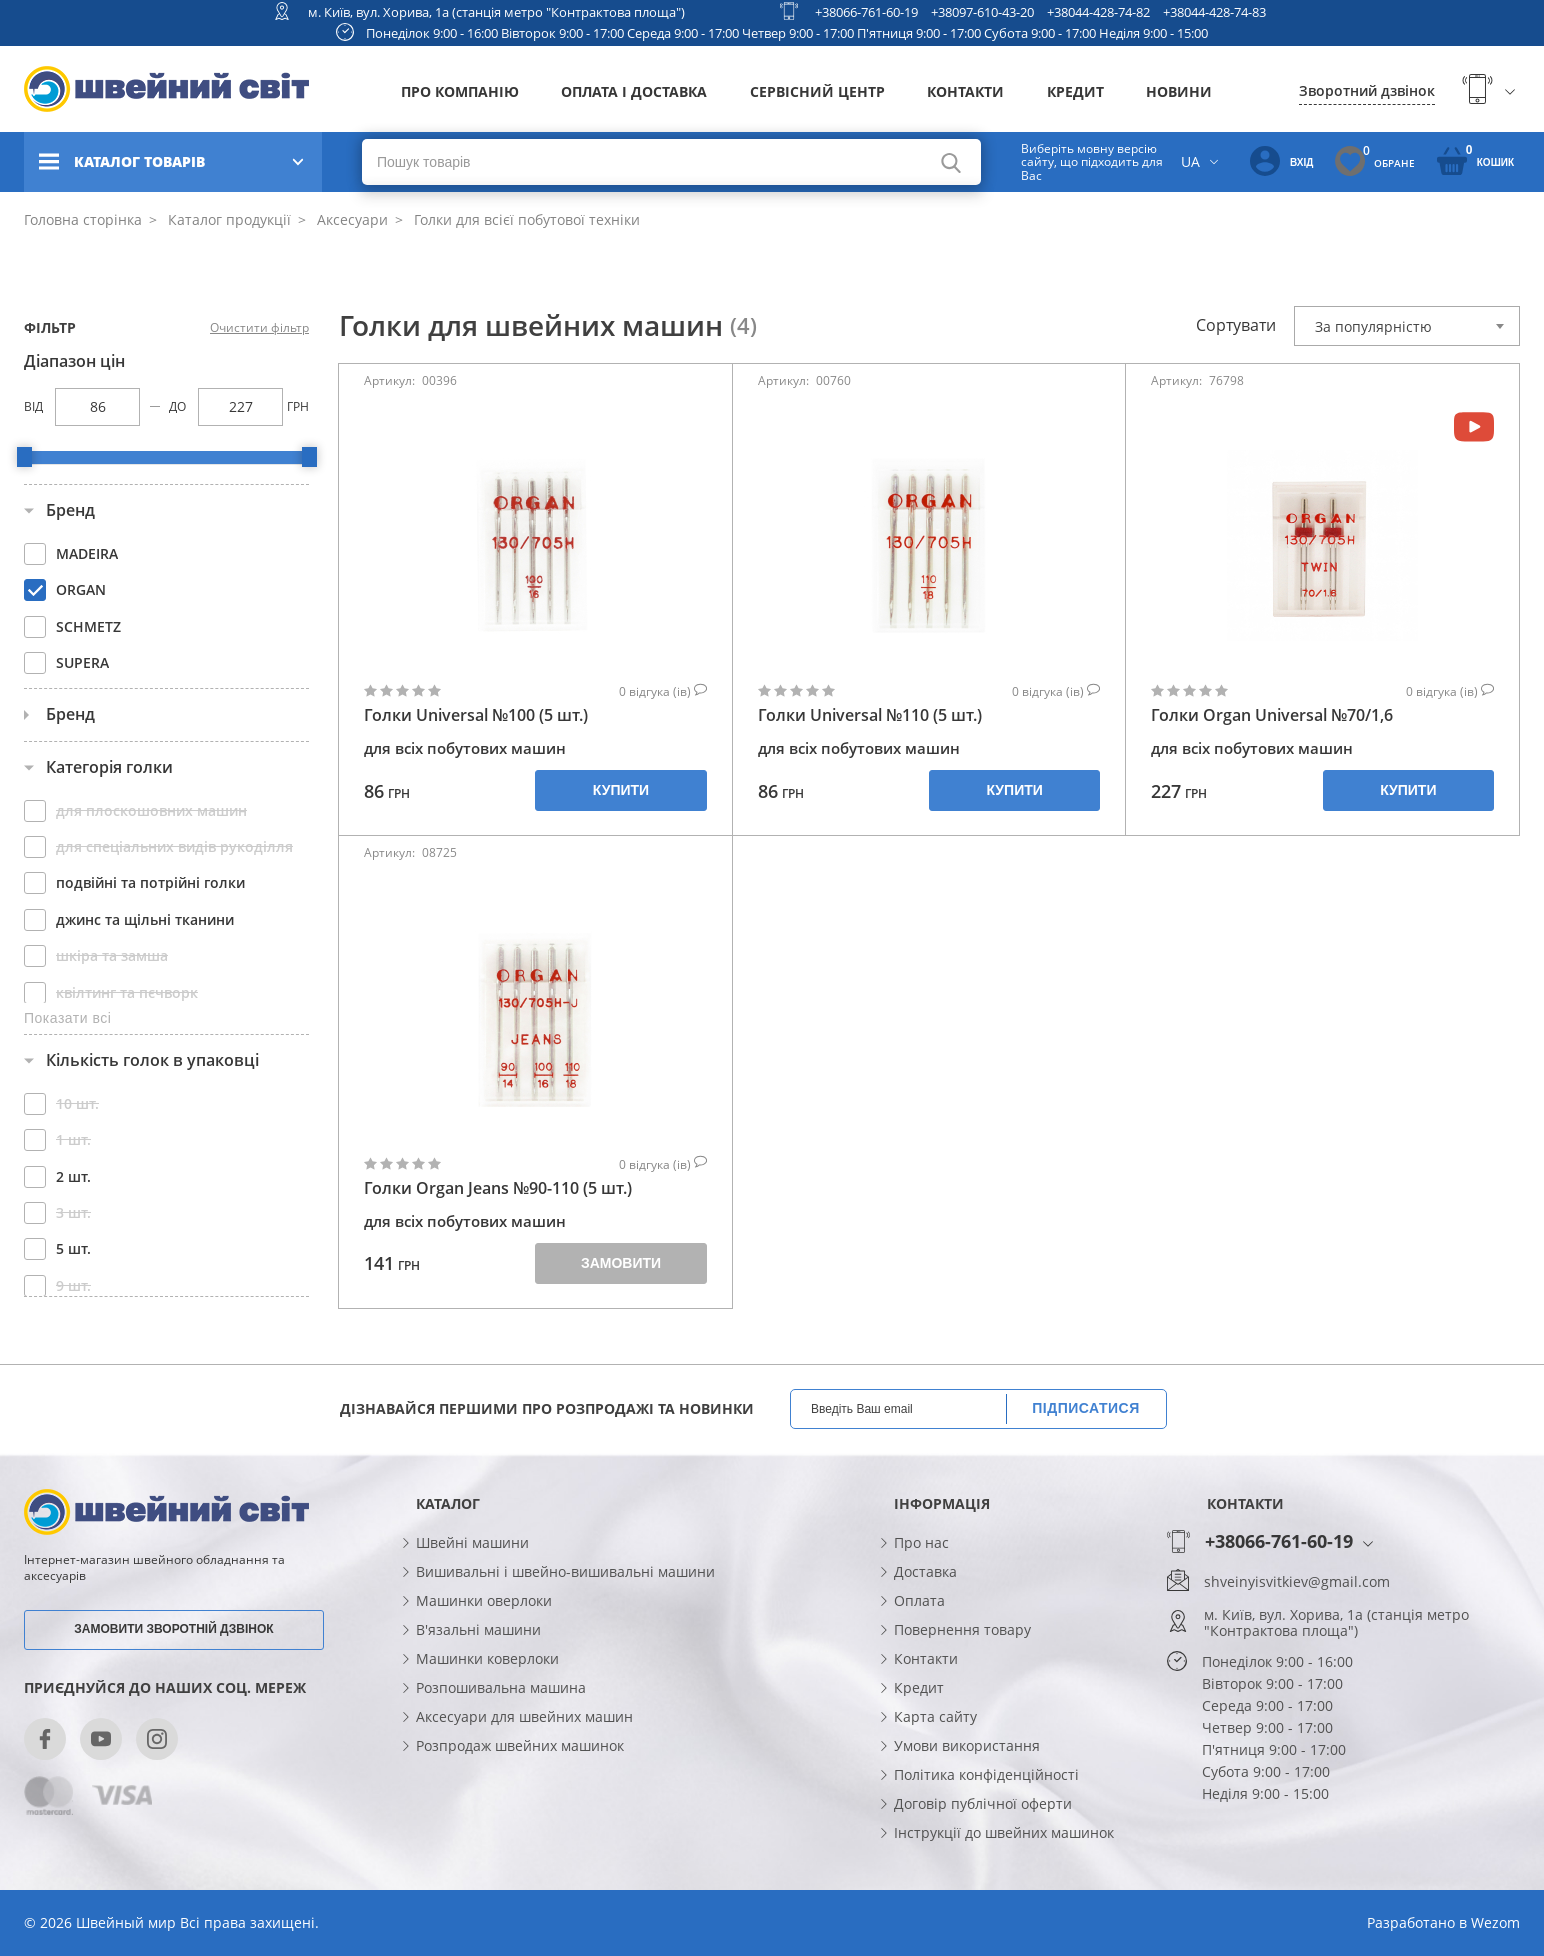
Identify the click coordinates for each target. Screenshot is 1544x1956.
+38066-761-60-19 (866, 12)
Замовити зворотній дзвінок (173, 1629)
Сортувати (1236, 325)
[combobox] (1407, 326)
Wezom (1495, 1922)
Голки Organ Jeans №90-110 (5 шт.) (498, 1188)
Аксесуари (350, 219)
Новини (1179, 91)
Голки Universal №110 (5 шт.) (870, 715)
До (177, 406)
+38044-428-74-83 (1214, 12)
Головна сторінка (83, 219)
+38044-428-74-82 (1098, 12)
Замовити (621, 1263)
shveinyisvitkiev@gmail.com (1297, 1582)
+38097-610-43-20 (982, 12)
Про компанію (460, 91)
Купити (621, 790)
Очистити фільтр (259, 328)
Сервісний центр (817, 91)
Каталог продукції (227, 219)
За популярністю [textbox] (1373, 326)
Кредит (1075, 91)
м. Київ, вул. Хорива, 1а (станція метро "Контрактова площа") (496, 12)
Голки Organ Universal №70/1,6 (1272, 715)
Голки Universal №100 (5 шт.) (476, 715)
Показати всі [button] (67, 1018)
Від (33, 406)
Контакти (965, 91)
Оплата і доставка (634, 91)
